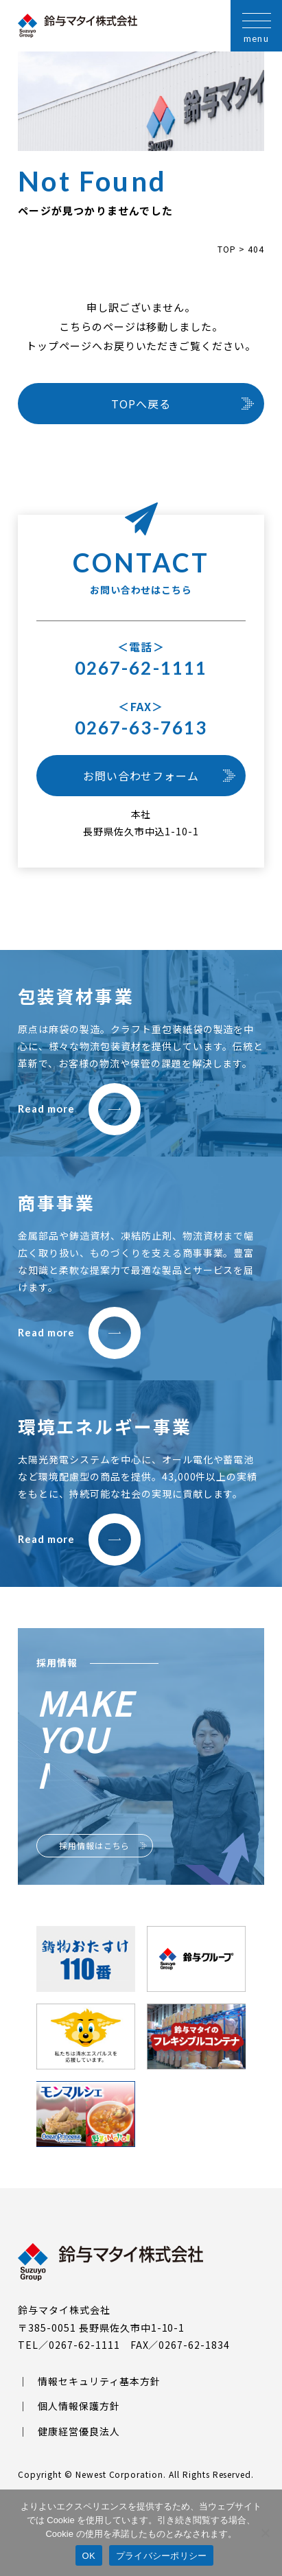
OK (88, 2556)
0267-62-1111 (141, 668)
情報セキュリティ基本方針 (99, 2381)
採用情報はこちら (94, 1845)
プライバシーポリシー (161, 2556)
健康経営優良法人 (79, 2431)
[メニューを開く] (256, 25)
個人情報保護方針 (79, 2406)
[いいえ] (265, 2533)
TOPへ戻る (141, 403)
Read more (79, 1109)
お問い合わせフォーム (141, 775)
